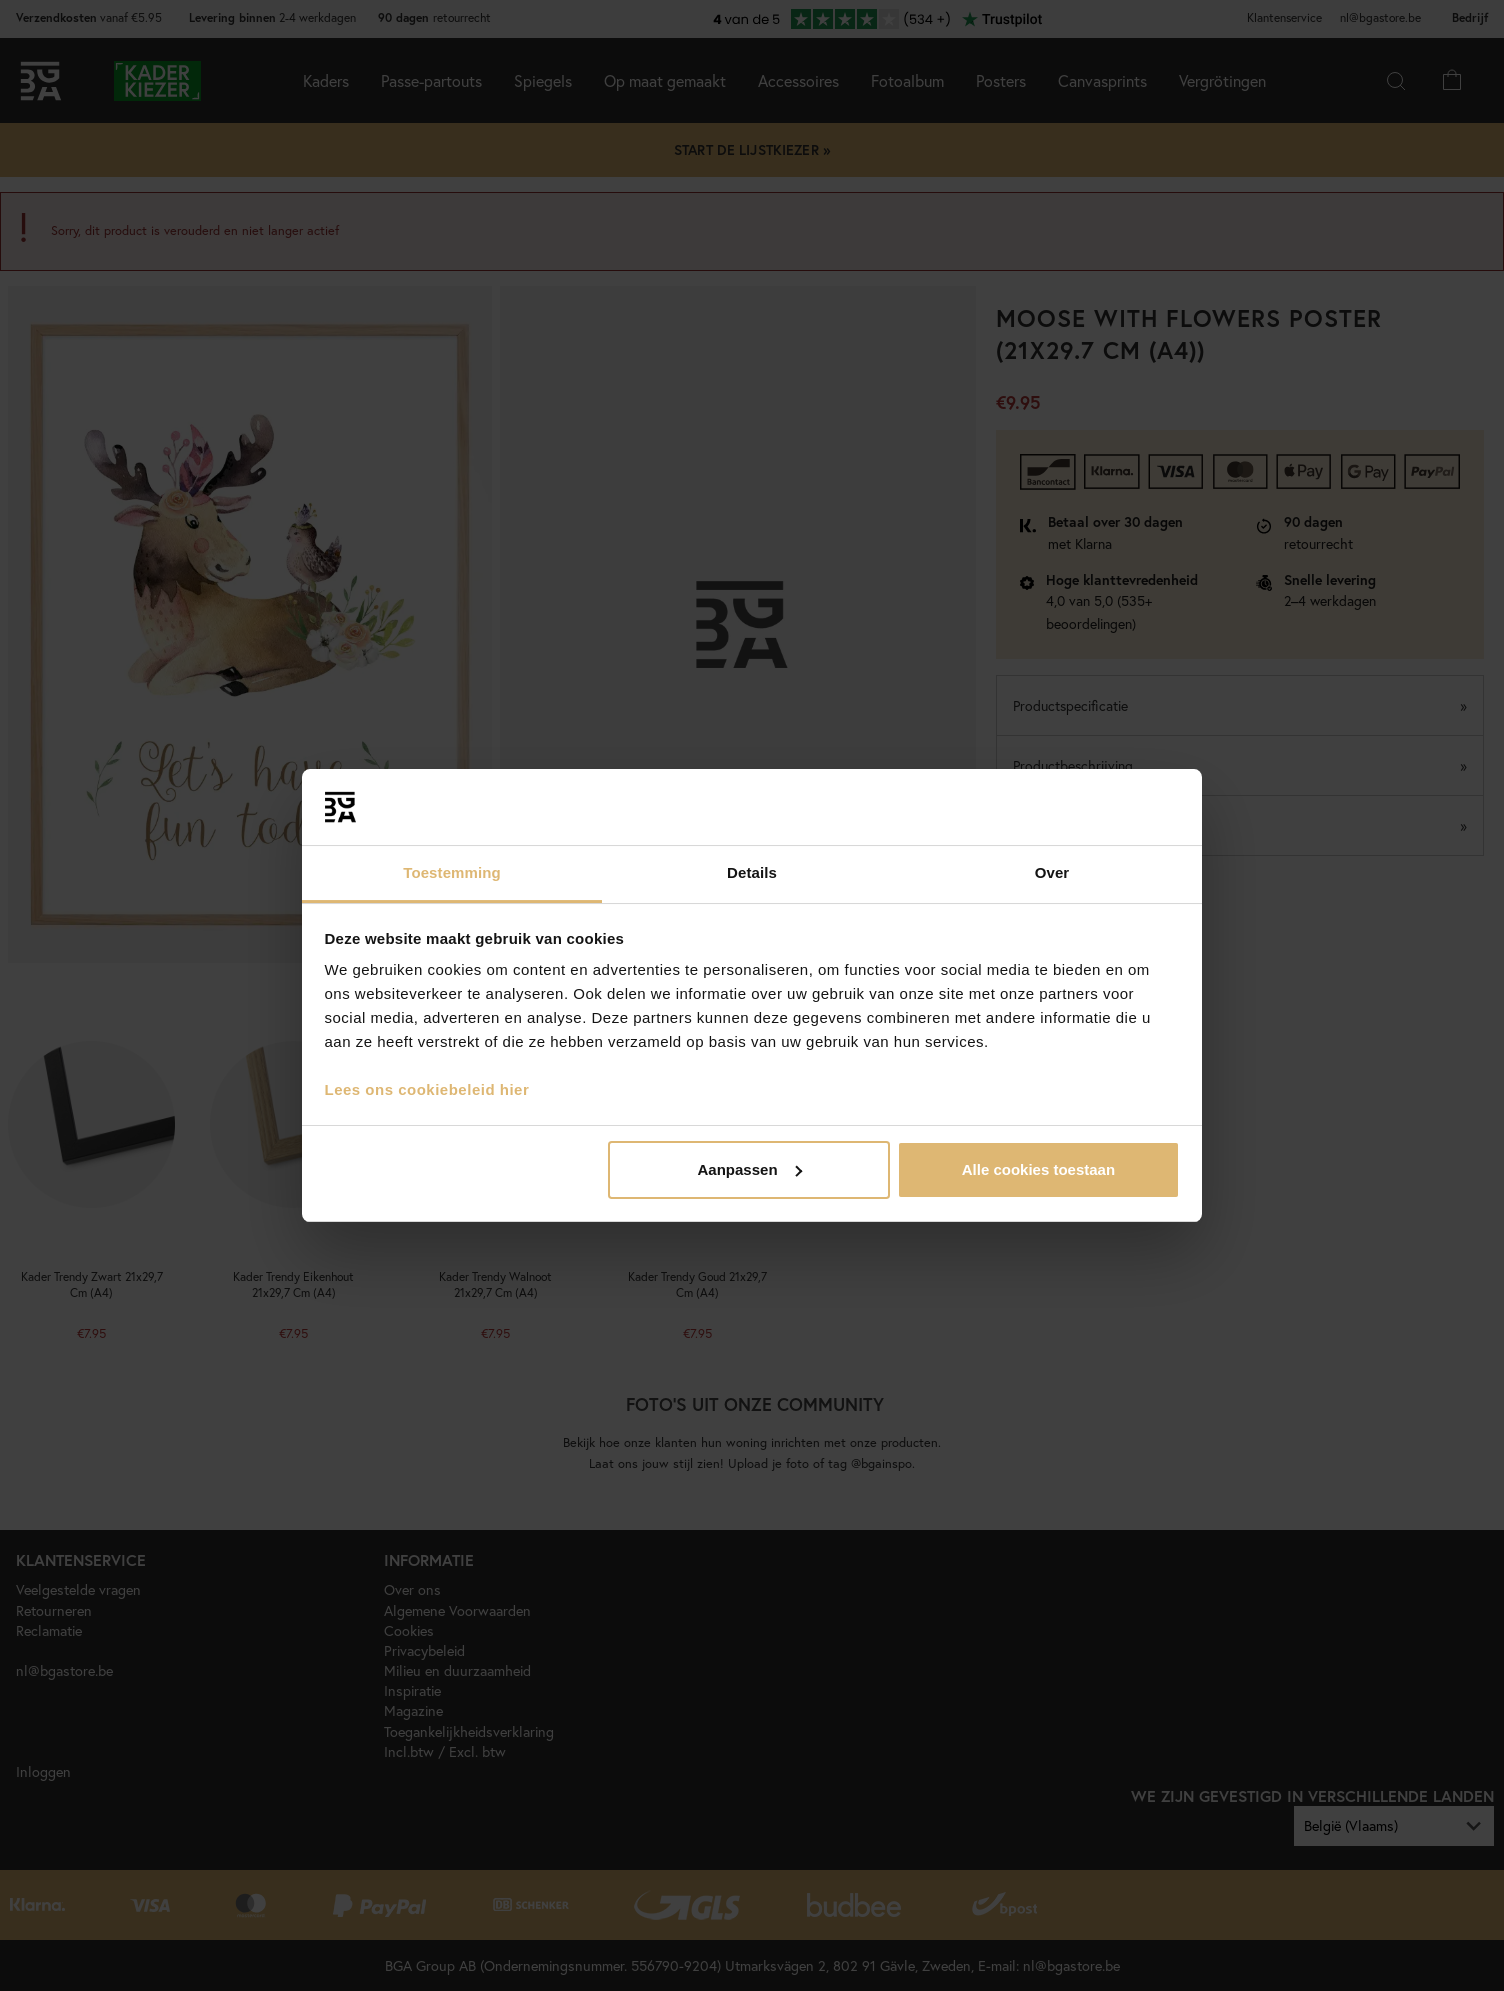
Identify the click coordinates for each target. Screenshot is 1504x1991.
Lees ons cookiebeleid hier (427, 1089)
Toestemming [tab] (452, 872)
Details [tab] (752, 872)
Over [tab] (1052, 872)
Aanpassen (750, 1169)
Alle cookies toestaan (1038, 1169)
